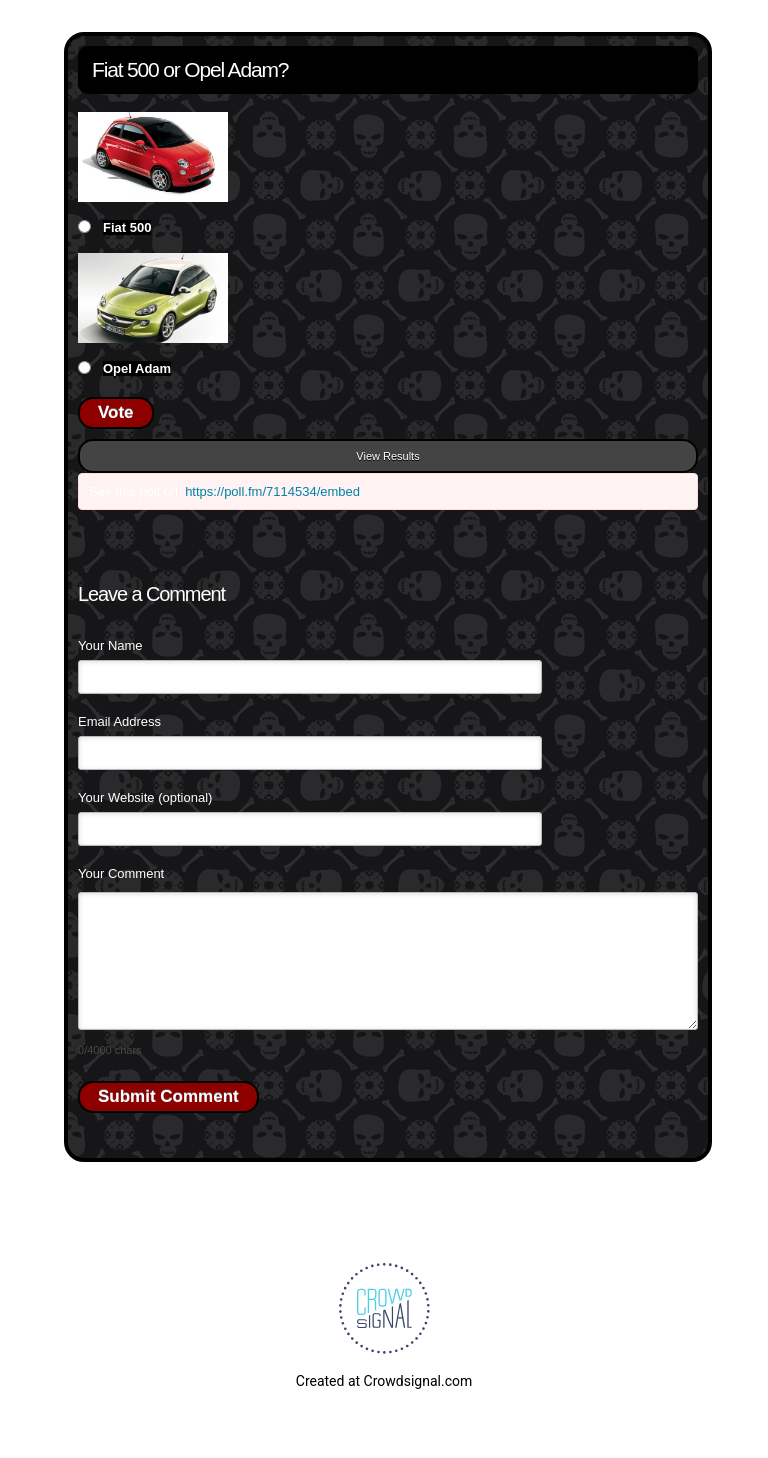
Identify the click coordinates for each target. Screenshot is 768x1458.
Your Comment (121, 873)
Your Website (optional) (145, 797)
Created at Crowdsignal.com (384, 1381)
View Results (387, 456)
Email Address (119, 721)
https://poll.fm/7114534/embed (272, 491)
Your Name (110, 645)
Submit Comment (168, 1096)
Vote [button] (116, 412)
